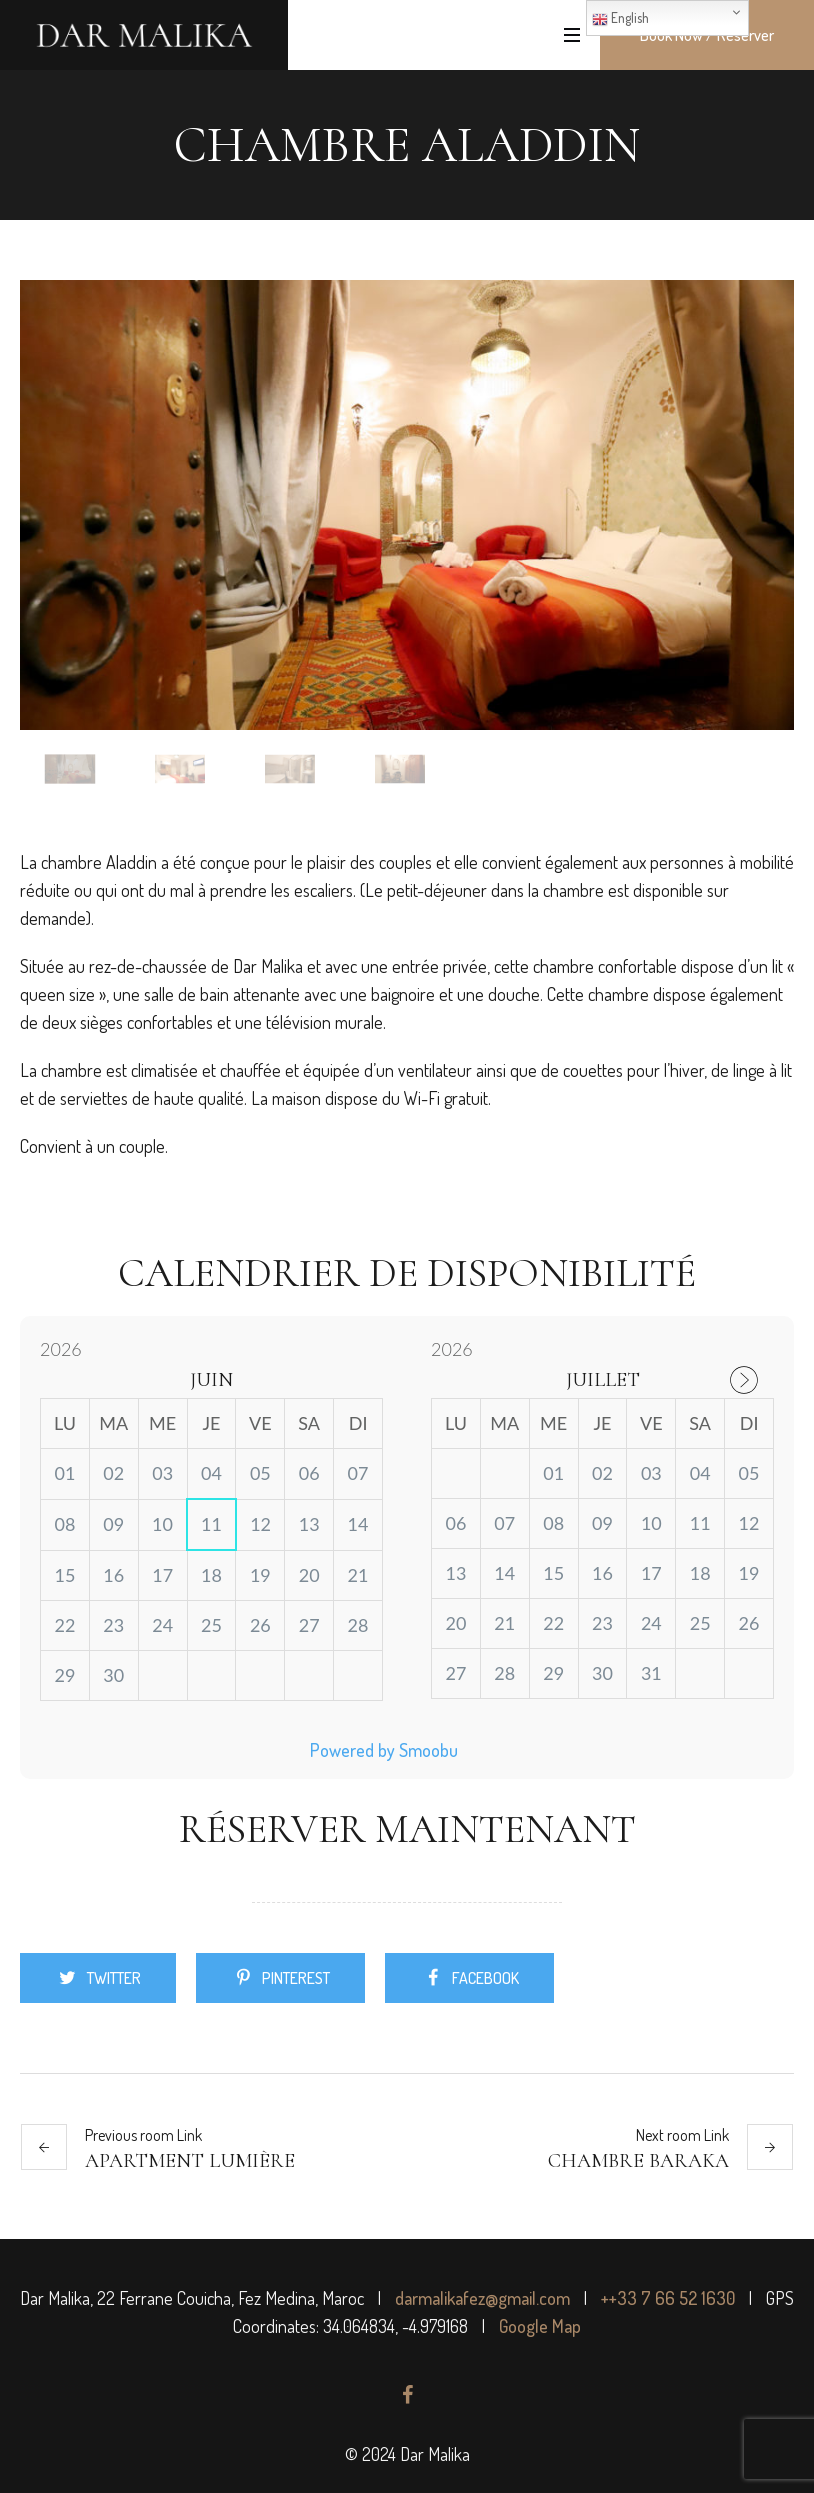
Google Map (540, 2326)
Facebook (485, 1978)
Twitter (114, 1978)
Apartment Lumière (190, 2161)
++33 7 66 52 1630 (668, 2298)
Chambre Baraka (638, 2161)
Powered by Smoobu (384, 1750)
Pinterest (296, 1978)
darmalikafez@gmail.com (482, 2298)
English (620, 18)
